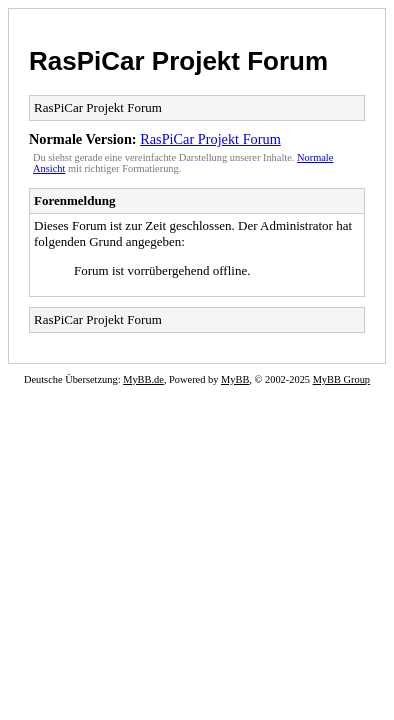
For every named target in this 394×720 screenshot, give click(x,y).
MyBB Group (341, 379)
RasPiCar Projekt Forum (178, 61)
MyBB (235, 379)
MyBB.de (143, 379)
